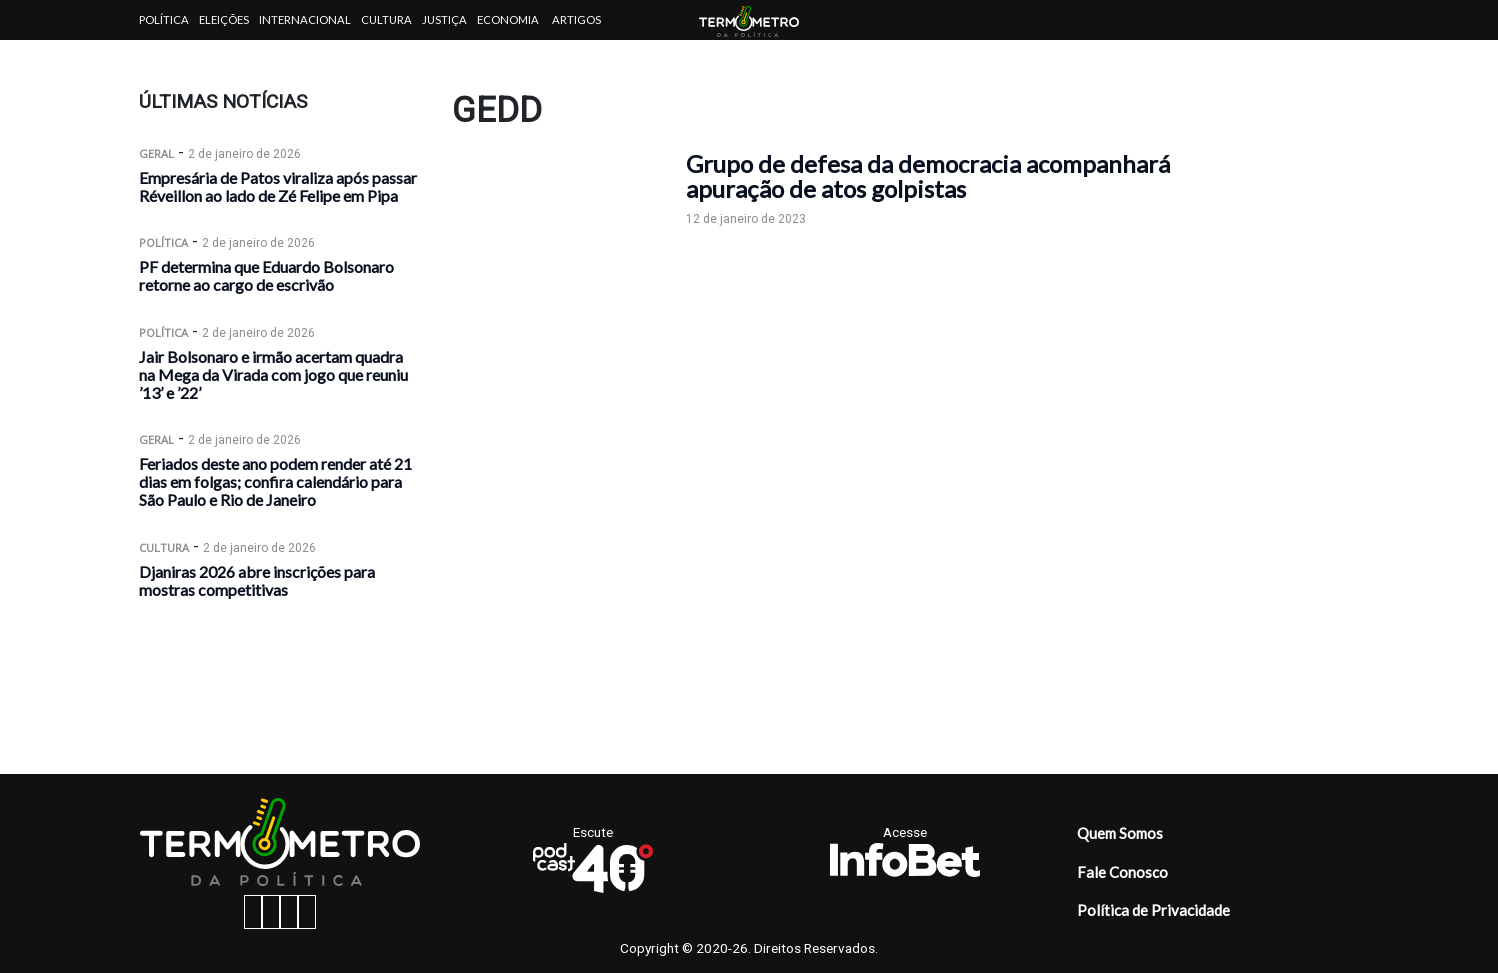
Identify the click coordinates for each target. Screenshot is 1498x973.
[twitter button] (289, 912)
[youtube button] (307, 912)
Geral (156, 153)
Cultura (386, 19)
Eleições (224, 19)
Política (164, 19)
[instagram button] (271, 912)
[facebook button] (253, 912)
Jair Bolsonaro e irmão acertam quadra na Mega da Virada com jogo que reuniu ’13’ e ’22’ (273, 374)
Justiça (444, 19)
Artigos (576, 19)
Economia (508, 19)
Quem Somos (1120, 833)
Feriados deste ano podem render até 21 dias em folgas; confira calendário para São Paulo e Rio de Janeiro (275, 481)
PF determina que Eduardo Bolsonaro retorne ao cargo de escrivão (266, 275)
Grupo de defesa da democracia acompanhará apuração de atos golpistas (928, 176)
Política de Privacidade (1153, 910)
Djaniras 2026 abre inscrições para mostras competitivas (257, 580)
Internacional (305, 19)
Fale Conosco (1122, 872)
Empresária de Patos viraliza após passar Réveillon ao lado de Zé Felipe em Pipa (278, 186)
